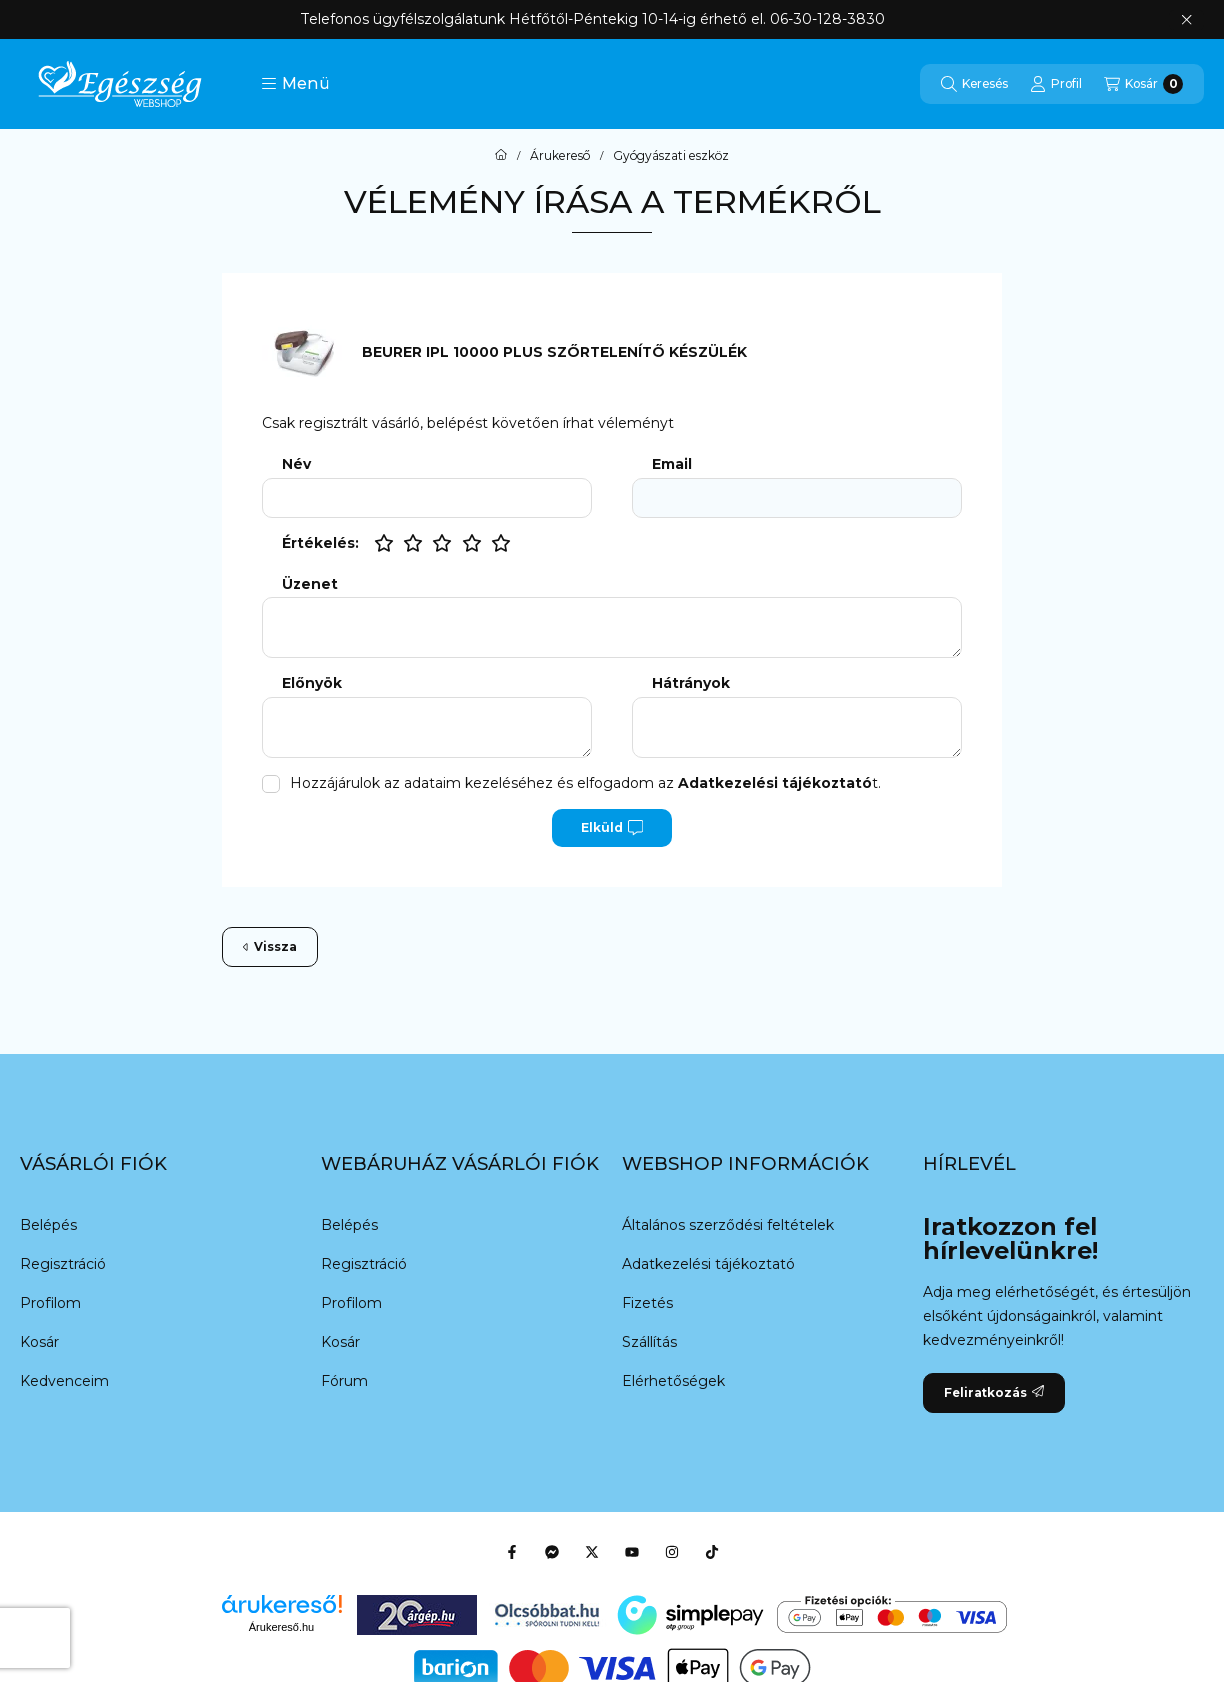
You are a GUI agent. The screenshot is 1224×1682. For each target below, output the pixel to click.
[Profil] (1056, 84)
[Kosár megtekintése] (1143, 84)
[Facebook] (512, 1552)
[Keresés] (974, 84)
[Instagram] (672, 1552)
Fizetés (647, 1303)
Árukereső (560, 156)
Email (672, 464)
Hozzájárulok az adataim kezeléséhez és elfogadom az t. (585, 783)
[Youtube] (632, 1552)
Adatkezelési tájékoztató (708, 1264)
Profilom (50, 1303)
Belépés (48, 1225)
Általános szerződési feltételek (728, 1225)
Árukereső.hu (281, 1627)
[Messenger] (552, 1552)
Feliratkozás (994, 1392)
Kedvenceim (64, 1381)
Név (296, 464)
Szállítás (649, 1342)
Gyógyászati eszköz (671, 156)
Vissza (270, 946)
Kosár (39, 1342)
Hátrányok (691, 683)
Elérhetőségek (673, 1381)
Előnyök (312, 683)
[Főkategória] (501, 156)
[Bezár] (1186, 20)
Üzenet (310, 584)
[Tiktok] (712, 1552)
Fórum (344, 1381)
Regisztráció (63, 1264)
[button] (295, 84)
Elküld (612, 828)
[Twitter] (592, 1552)
